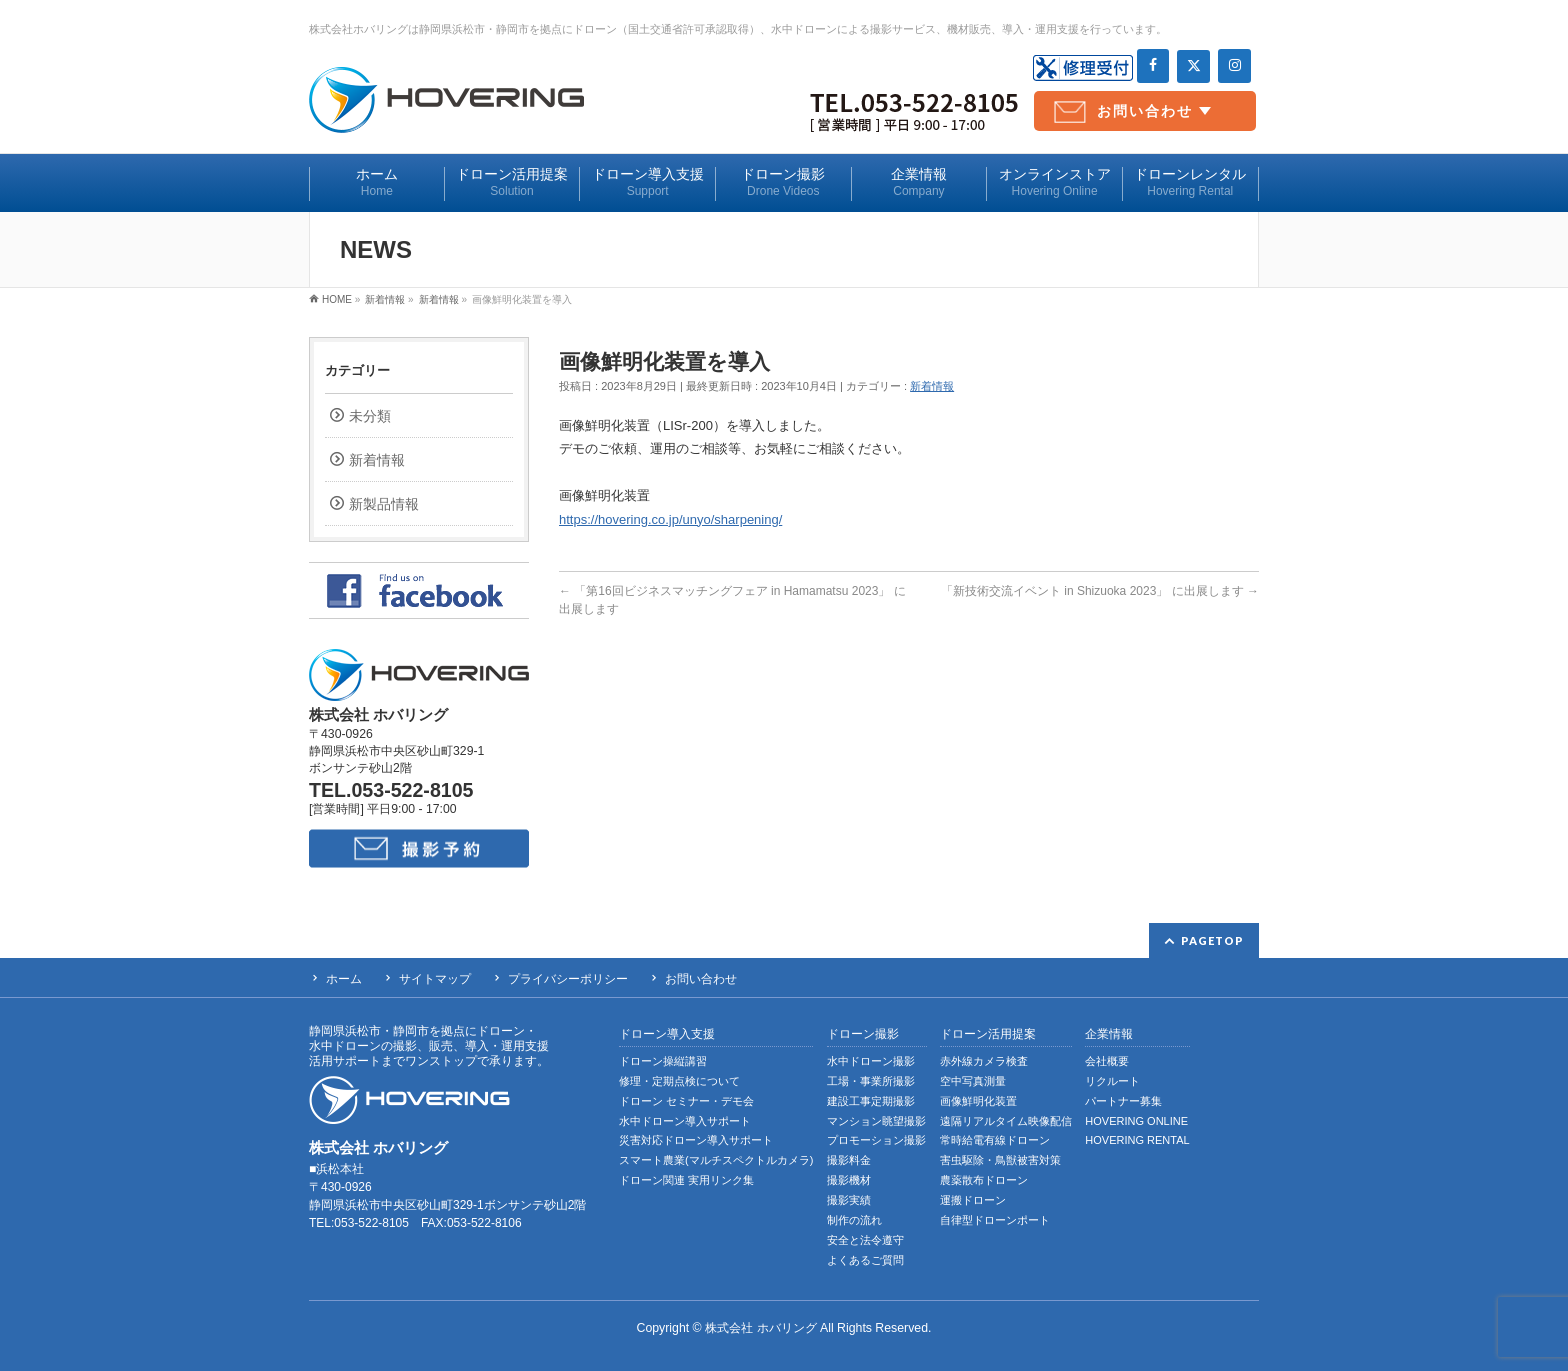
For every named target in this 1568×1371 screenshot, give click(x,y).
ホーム (344, 979)
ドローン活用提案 (988, 1034)
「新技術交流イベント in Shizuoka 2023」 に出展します (1100, 591)
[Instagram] (1234, 66)
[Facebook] (1153, 66)
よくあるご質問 (865, 1260)
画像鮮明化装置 (978, 1101)
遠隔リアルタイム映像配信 (1006, 1121)
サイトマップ (435, 979)
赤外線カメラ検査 (984, 1061)
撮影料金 (849, 1160)
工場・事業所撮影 (871, 1081)
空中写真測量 (973, 1081)
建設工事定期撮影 (871, 1101)
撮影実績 (849, 1200)
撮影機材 (849, 1180)
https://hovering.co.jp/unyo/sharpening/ (670, 519)
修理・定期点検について (679, 1081)
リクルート (1112, 1081)
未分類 (370, 416)
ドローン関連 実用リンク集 (686, 1180)
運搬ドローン (973, 1200)
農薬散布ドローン (984, 1180)
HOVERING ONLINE (1136, 1121)
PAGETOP (1212, 940)
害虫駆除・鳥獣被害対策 (1000, 1160)
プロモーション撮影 (876, 1140)
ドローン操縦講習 (663, 1061)
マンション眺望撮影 (876, 1121)
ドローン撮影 (863, 1034)
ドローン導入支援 (667, 1034)
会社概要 (1107, 1061)
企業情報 (1109, 1034)
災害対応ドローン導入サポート (696, 1140)
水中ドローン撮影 (871, 1061)
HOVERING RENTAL (1137, 1140)
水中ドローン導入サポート (685, 1121)
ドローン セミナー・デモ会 (686, 1101)
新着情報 (932, 386)
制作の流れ (854, 1220)
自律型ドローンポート (995, 1220)
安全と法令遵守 (865, 1240)
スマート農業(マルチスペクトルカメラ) (716, 1160)
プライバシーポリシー (568, 979)
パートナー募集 (1123, 1101)
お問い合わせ (1145, 111)
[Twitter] (1193, 66)
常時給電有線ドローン (995, 1140)
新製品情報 (384, 504)
